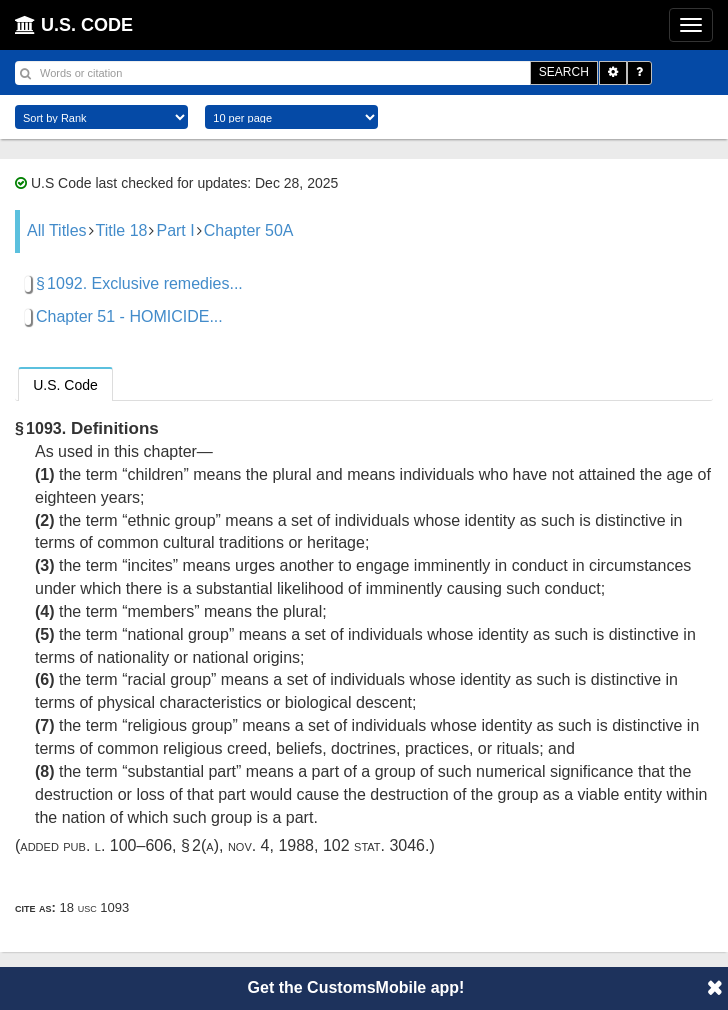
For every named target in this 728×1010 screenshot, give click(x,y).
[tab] (65, 384)
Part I (175, 230)
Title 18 (122, 230)
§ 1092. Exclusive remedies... (139, 283)
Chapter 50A (249, 230)
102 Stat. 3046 (374, 845)
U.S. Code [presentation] (65, 385)
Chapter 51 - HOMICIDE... (129, 316)
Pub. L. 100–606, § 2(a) (141, 845)
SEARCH (564, 72)
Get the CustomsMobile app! (356, 987)
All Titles (57, 230)
